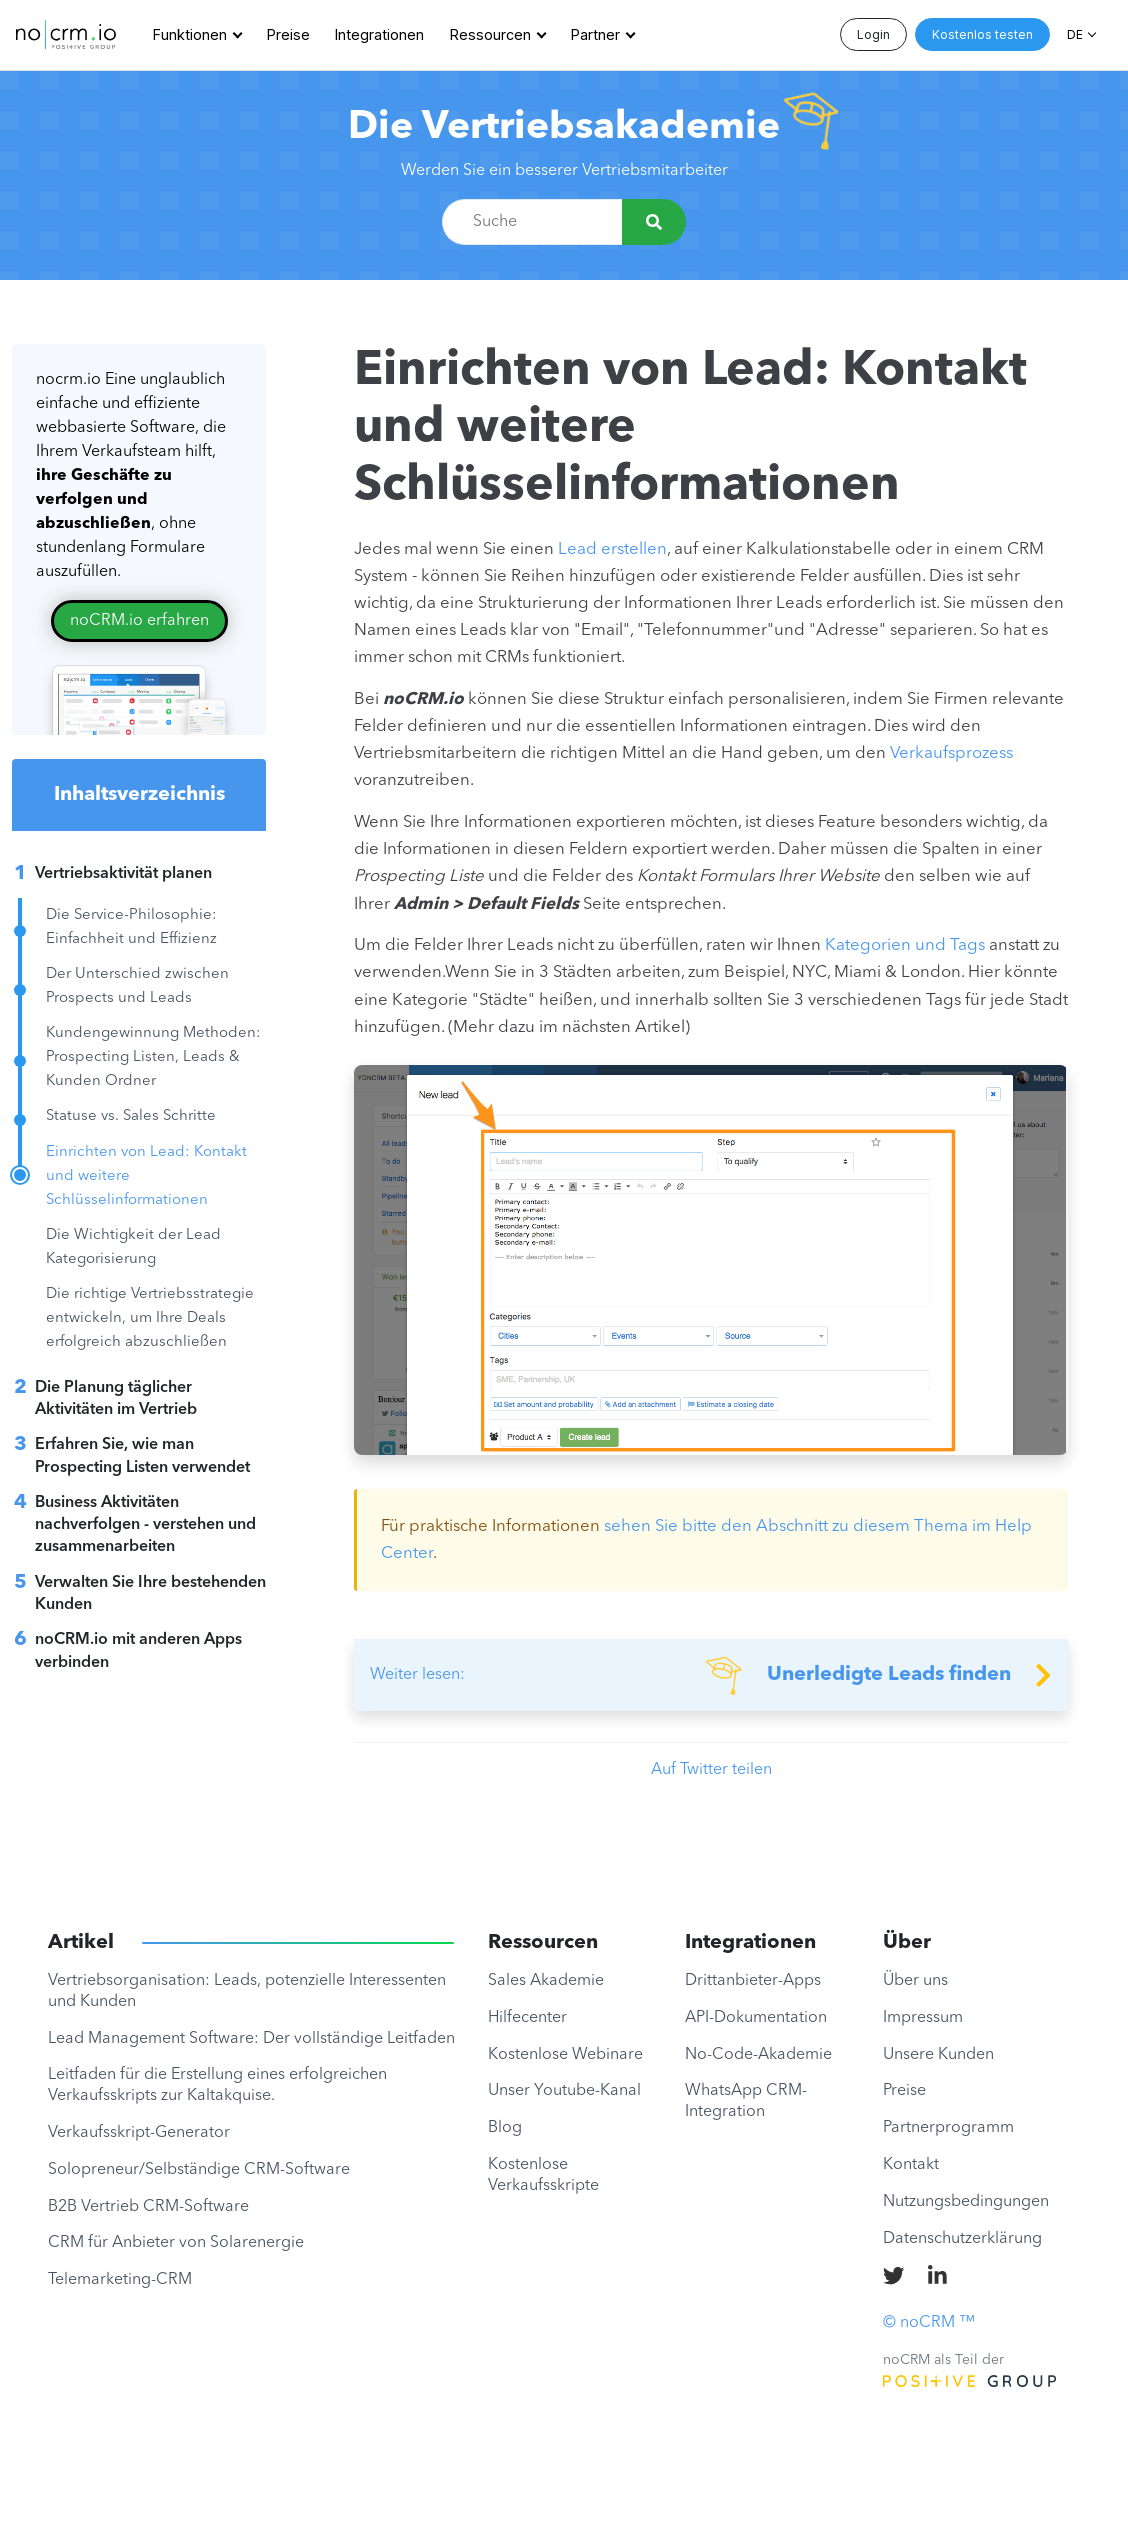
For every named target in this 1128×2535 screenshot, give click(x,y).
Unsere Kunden (938, 2055)
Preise (288, 34)
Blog (505, 2128)
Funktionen (190, 34)
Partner (595, 34)
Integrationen (379, 34)
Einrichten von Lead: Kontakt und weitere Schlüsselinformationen (146, 1176)
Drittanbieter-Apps (753, 1981)
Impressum (923, 2018)
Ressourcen (490, 34)
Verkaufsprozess (951, 753)
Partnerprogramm (948, 2128)
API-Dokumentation (756, 2018)
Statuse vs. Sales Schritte (131, 1116)
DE (1075, 34)
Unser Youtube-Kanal (564, 2091)
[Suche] (654, 222)
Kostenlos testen (982, 34)
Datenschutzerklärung (962, 2239)
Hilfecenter (527, 2018)
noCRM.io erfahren (139, 621)
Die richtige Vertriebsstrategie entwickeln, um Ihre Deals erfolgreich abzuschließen (150, 1318)
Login (873, 34)
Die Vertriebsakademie (564, 128)
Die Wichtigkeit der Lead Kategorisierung (133, 1247)
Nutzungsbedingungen (966, 2202)
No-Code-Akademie (758, 2055)
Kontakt (911, 2165)
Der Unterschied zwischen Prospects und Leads (137, 986)
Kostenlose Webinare (565, 2055)
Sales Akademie (546, 1981)
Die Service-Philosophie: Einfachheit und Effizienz (131, 927)
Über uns (915, 1981)
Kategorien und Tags (905, 945)
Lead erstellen (612, 549)
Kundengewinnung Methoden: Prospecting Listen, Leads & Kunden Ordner (153, 1057)
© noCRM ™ (929, 2323)
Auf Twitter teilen (711, 1770)
